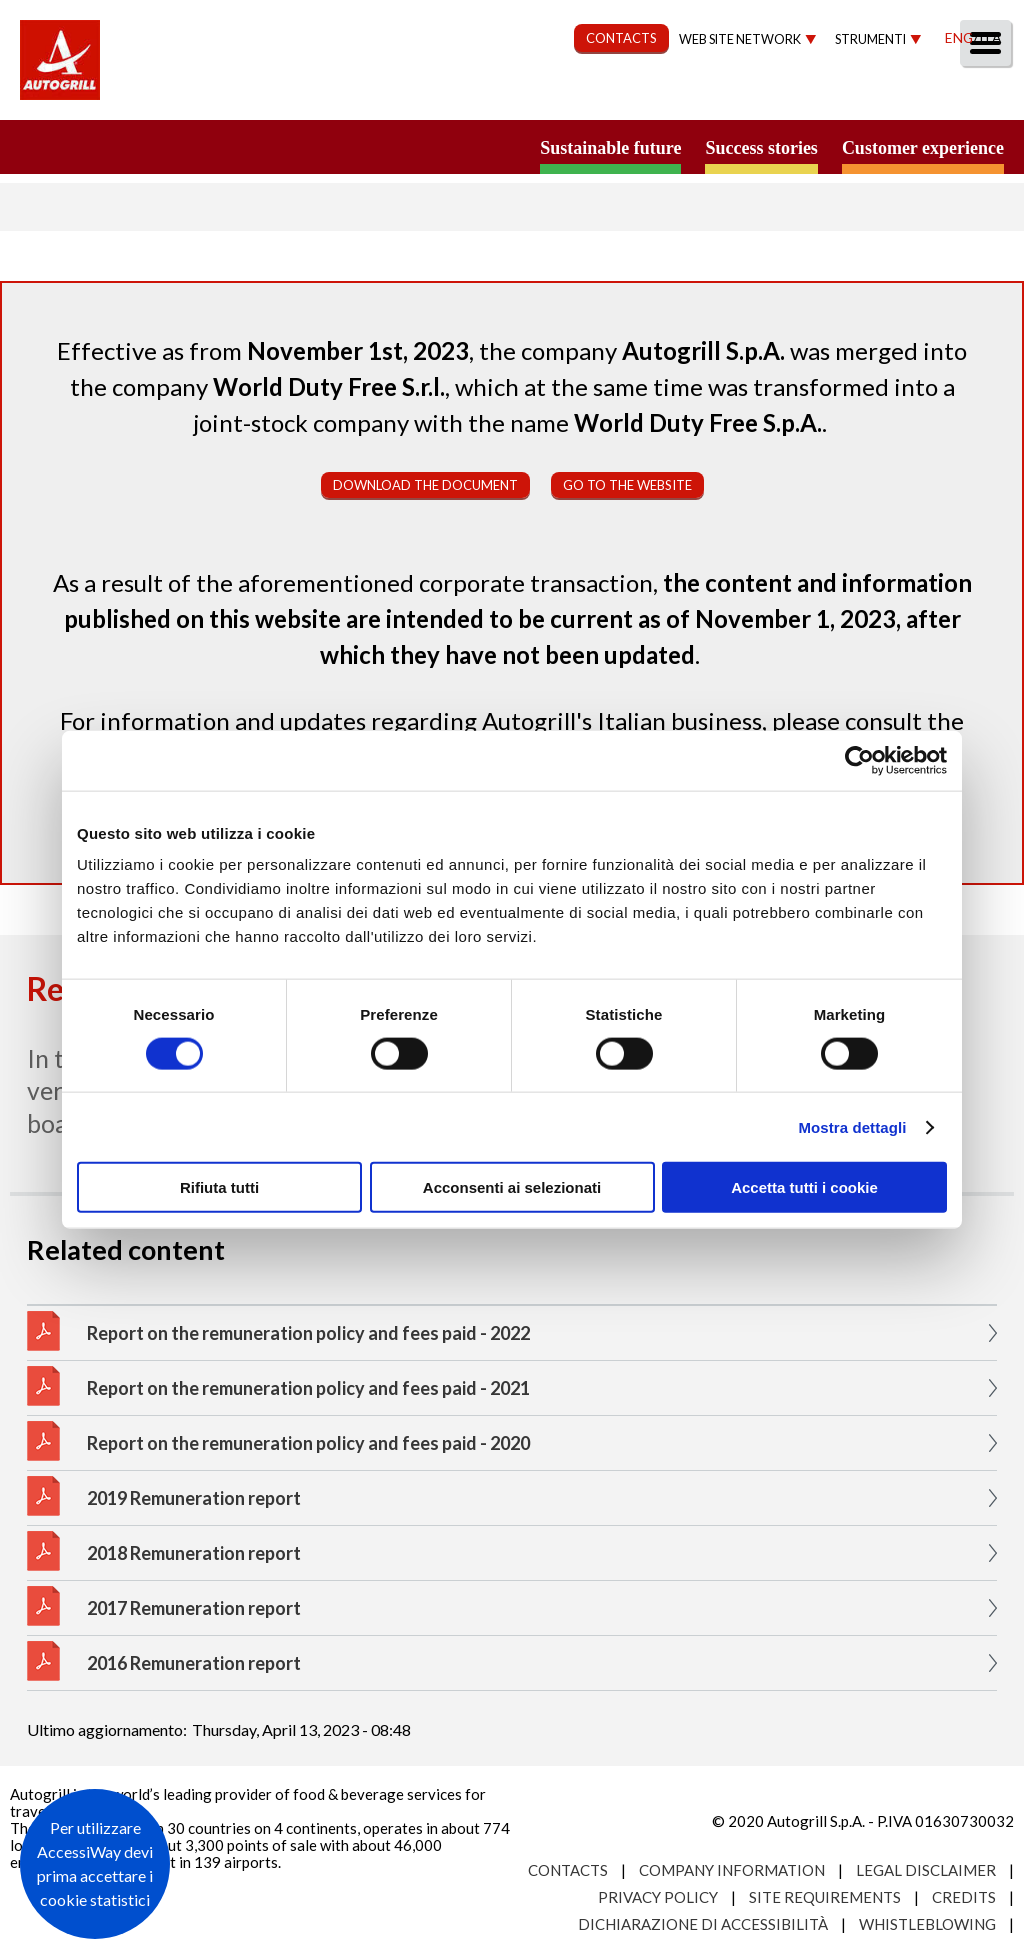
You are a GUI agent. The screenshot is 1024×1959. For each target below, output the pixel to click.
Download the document (425, 485)
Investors (783, 96)
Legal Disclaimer (926, 1870)
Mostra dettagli (852, 1126)
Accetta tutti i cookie (804, 1187)
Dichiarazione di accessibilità (703, 1924)
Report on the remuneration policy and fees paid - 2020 (308, 1443)
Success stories (761, 148)
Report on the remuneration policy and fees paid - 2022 (308, 1333)
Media (886, 96)
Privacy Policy (658, 1897)
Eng (959, 37)
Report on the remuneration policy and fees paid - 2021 (308, 1388)
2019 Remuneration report (194, 1498)
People (976, 96)
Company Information (732, 1870)
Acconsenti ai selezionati (512, 1187)
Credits (964, 1897)
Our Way (361, 96)
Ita (990, 37)
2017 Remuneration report (194, 1608)
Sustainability (496, 96)
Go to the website (627, 485)
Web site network (740, 39)
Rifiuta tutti (219, 1187)
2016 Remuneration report (194, 1663)
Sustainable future (610, 148)
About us (248, 96)
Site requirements (825, 1897)
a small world (192, 147)
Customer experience (923, 148)
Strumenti (870, 39)
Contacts (568, 1870)
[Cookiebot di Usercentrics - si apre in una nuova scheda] (859, 760)
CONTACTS (621, 38)
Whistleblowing (927, 1924)
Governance (649, 96)
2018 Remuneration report (194, 1553)
